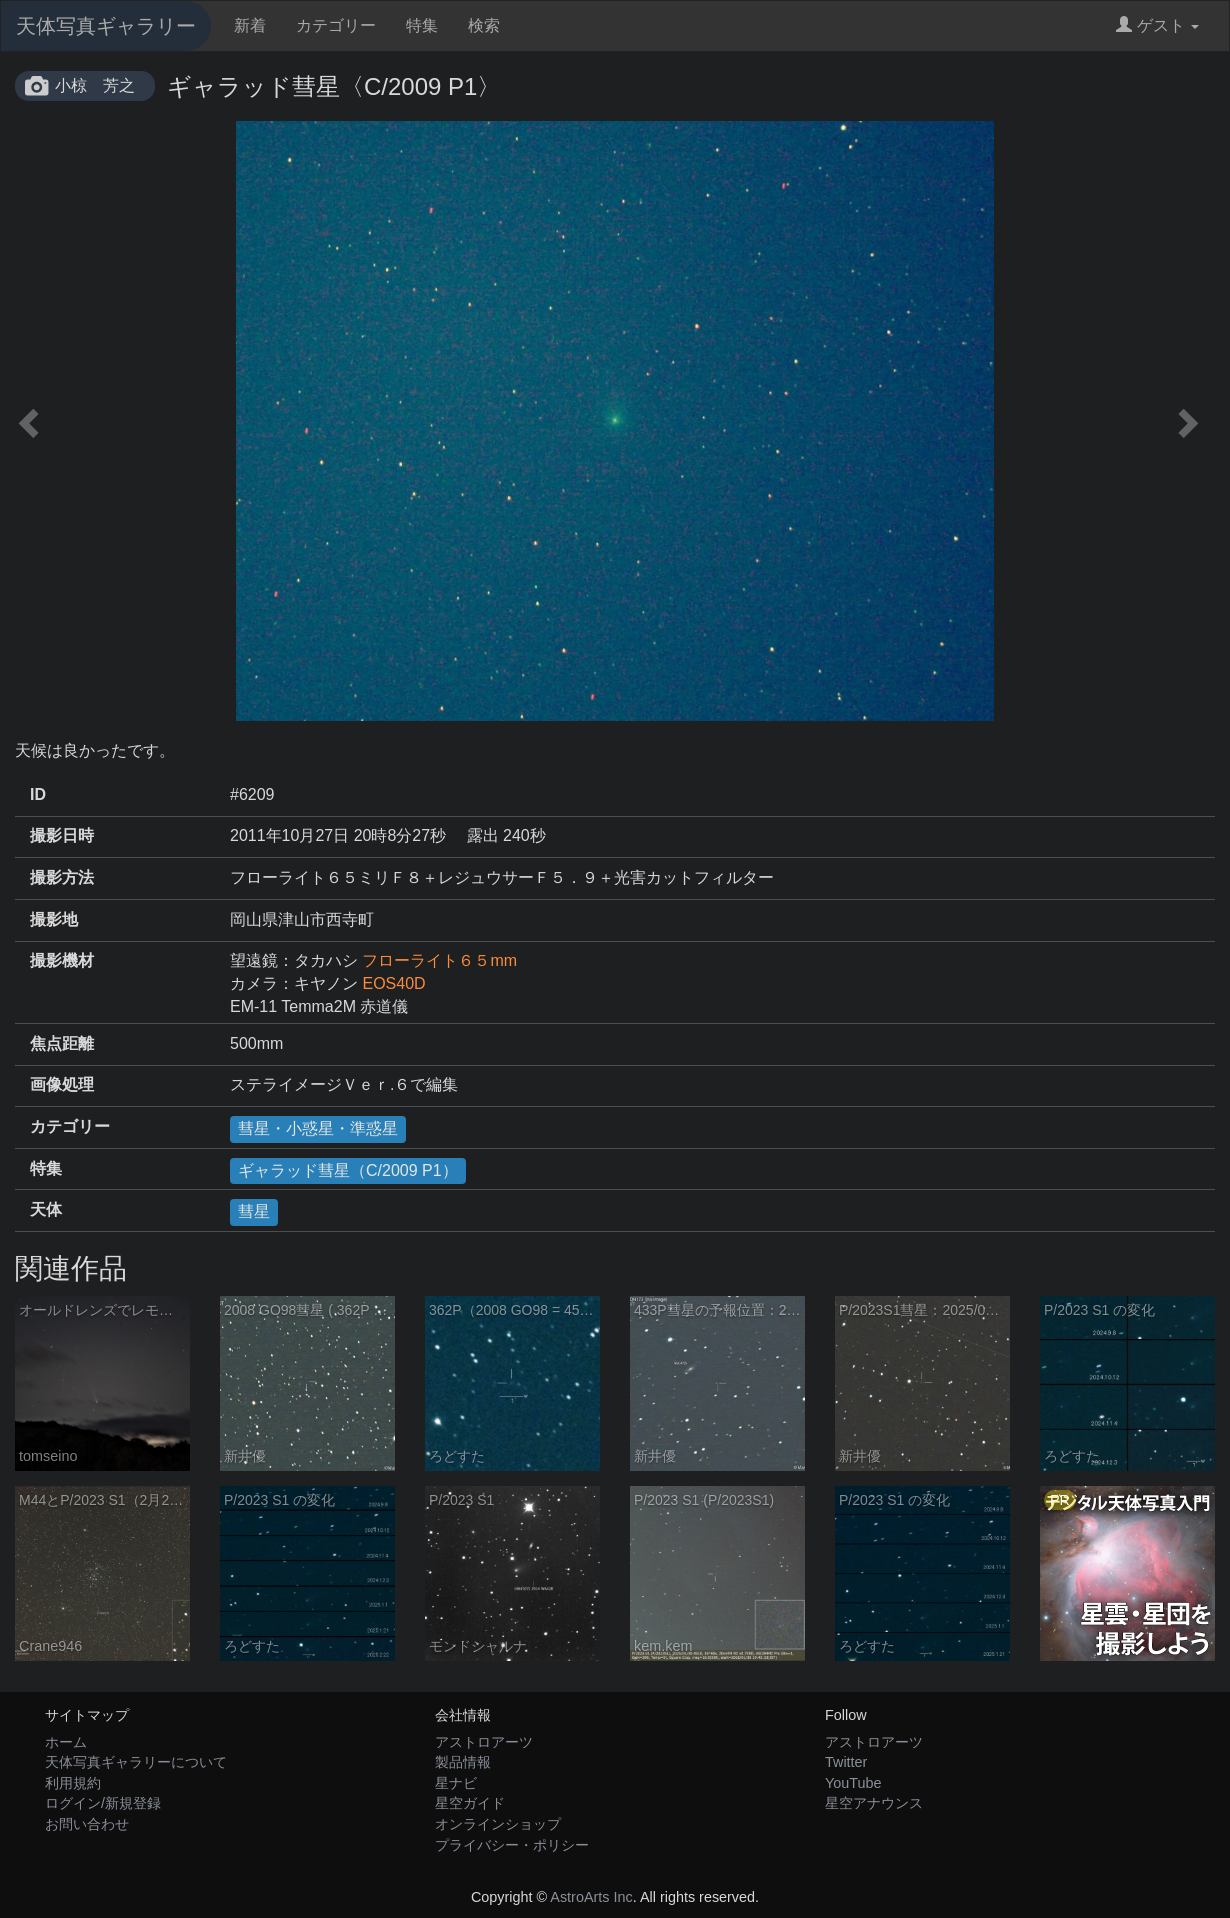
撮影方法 (62, 877)
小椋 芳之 (95, 85)
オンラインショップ (498, 1824)
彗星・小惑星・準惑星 (318, 1128)
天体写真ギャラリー (106, 26)
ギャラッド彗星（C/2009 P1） (348, 1170)
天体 (46, 1209)
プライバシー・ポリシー (512, 1845)
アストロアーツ (484, 1742)
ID (38, 794)
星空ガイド (470, 1803)
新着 (250, 25)
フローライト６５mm (439, 960)
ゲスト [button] (1157, 25)
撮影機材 (62, 960)
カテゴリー (336, 25)
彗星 (254, 1211)
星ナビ (456, 1783)
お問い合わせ (87, 1824)
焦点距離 (62, 1043)
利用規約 (73, 1783)
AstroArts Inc (591, 1897)
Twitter (846, 1762)
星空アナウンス (874, 1803)
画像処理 (62, 1084)
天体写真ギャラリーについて (136, 1762)
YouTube (853, 1783)
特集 (422, 25)
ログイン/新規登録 (103, 1803)
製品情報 (463, 1762)
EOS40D (393, 983)
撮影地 (54, 919)
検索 (484, 25)
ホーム (66, 1742)
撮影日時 (62, 835)
